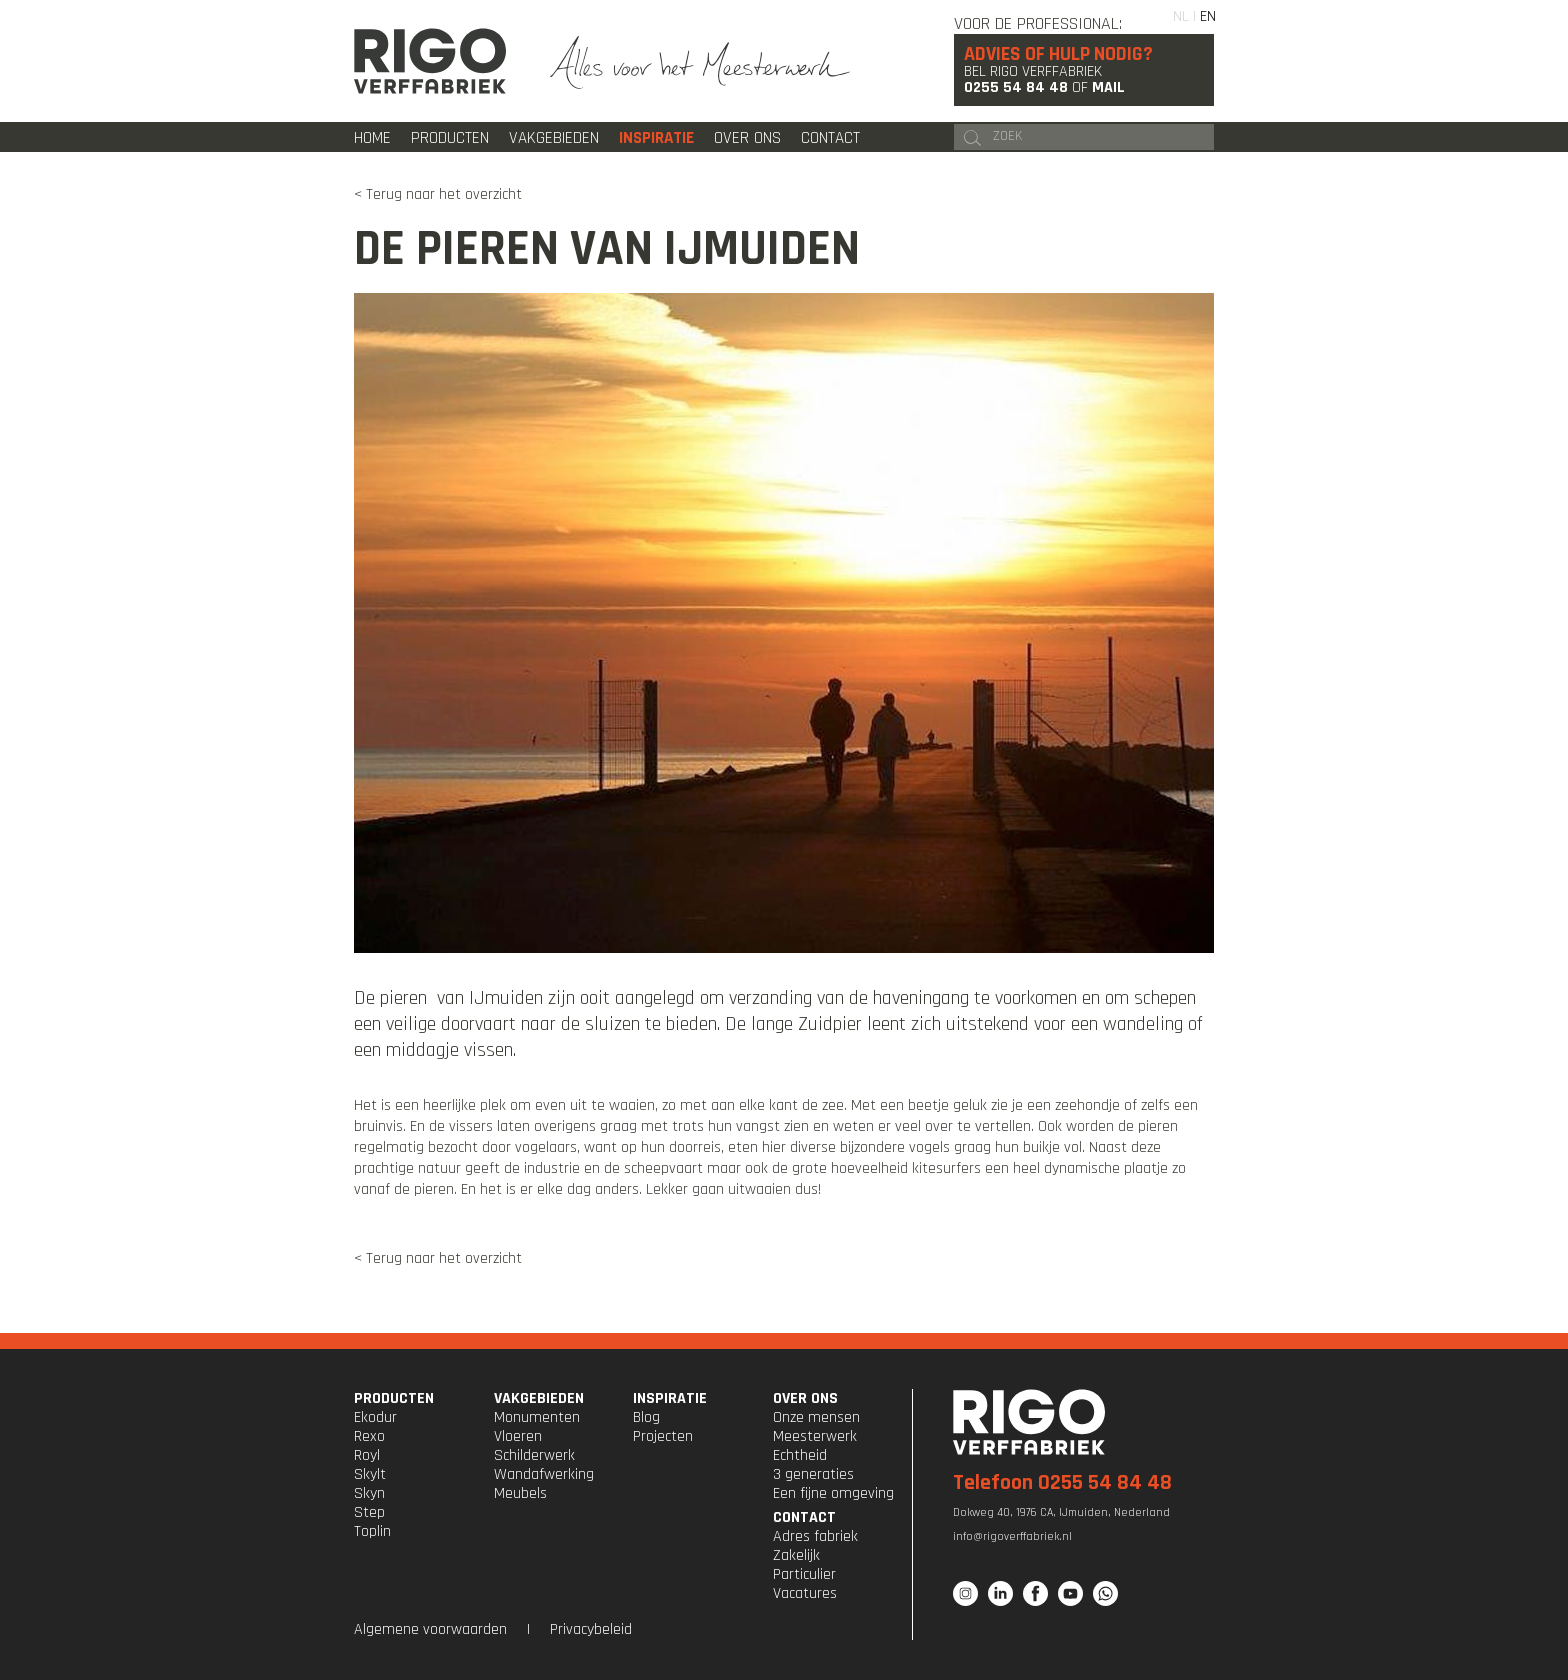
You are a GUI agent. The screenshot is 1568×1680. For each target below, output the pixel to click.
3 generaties (813, 1474)
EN (1208, 16)
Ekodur (375, 1417)
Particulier (804, 1574)
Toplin (372, 1531)
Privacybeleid (591, 1629)
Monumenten (537, 1417)
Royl (367, 1455)
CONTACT (804, 1517)
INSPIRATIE (670, 1398)
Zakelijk (796, 1555)
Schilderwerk (534, 1455)
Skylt (370, 1474)
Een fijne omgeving (833, 1493)
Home (372, 138)
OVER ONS (805, 1398)
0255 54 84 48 (1016, 87)
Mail (1108, 87)
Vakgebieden (554, 138)
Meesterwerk (815, 1436)
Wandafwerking (544, 1474)
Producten (450, 138)
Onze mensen (816, 1417)
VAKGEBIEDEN (539, 1398)
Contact (830, 138)
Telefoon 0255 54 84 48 (1062, 1483)
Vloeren (518, 1436)
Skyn (369, 1493)
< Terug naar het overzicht (438, 194)
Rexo (369, 1436)
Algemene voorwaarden (430, 1629)
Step (369, 1512)
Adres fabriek (815, 1536)
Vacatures (805, 1593)
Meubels (520, 1493)
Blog (646, 1417)
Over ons (747, 138)
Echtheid (800, 1455)
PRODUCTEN (394, 1398)
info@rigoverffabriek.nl (1012, 1536)
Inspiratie (656, 138)
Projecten (663, 1436)
